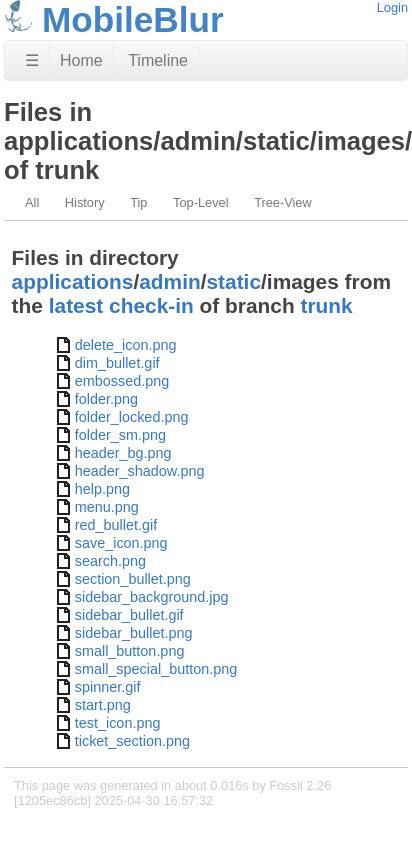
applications (73, 281)
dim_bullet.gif (117, 363)
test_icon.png (118, 723)
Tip (138, 202)
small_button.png (130, 651)
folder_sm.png (120, 435)
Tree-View (283, 202)
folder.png (106, 399)
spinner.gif (108, 687)
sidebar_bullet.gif (129, 615)
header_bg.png (123, 453)
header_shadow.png (140, 471)
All (32, 202)
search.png (110, 561)
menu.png (107, 507)
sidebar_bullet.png (134, 633)
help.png (102, 489)
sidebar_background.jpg (152, 597)
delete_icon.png (126, 345)
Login (392, 7)
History (85, 202)
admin (169, 281)
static (234, 281)
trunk (326, 305)
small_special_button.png (156, 669)
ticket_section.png (132, 741)
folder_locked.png (132, 417)
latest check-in (121, 305)
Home (81, 60)
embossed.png (122, 381)
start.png (103, 705)
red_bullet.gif (116, 525)
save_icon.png (121, 543)
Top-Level (201, 202)
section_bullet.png (133, 579)
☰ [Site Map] (32, 60)
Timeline (158, 60)
